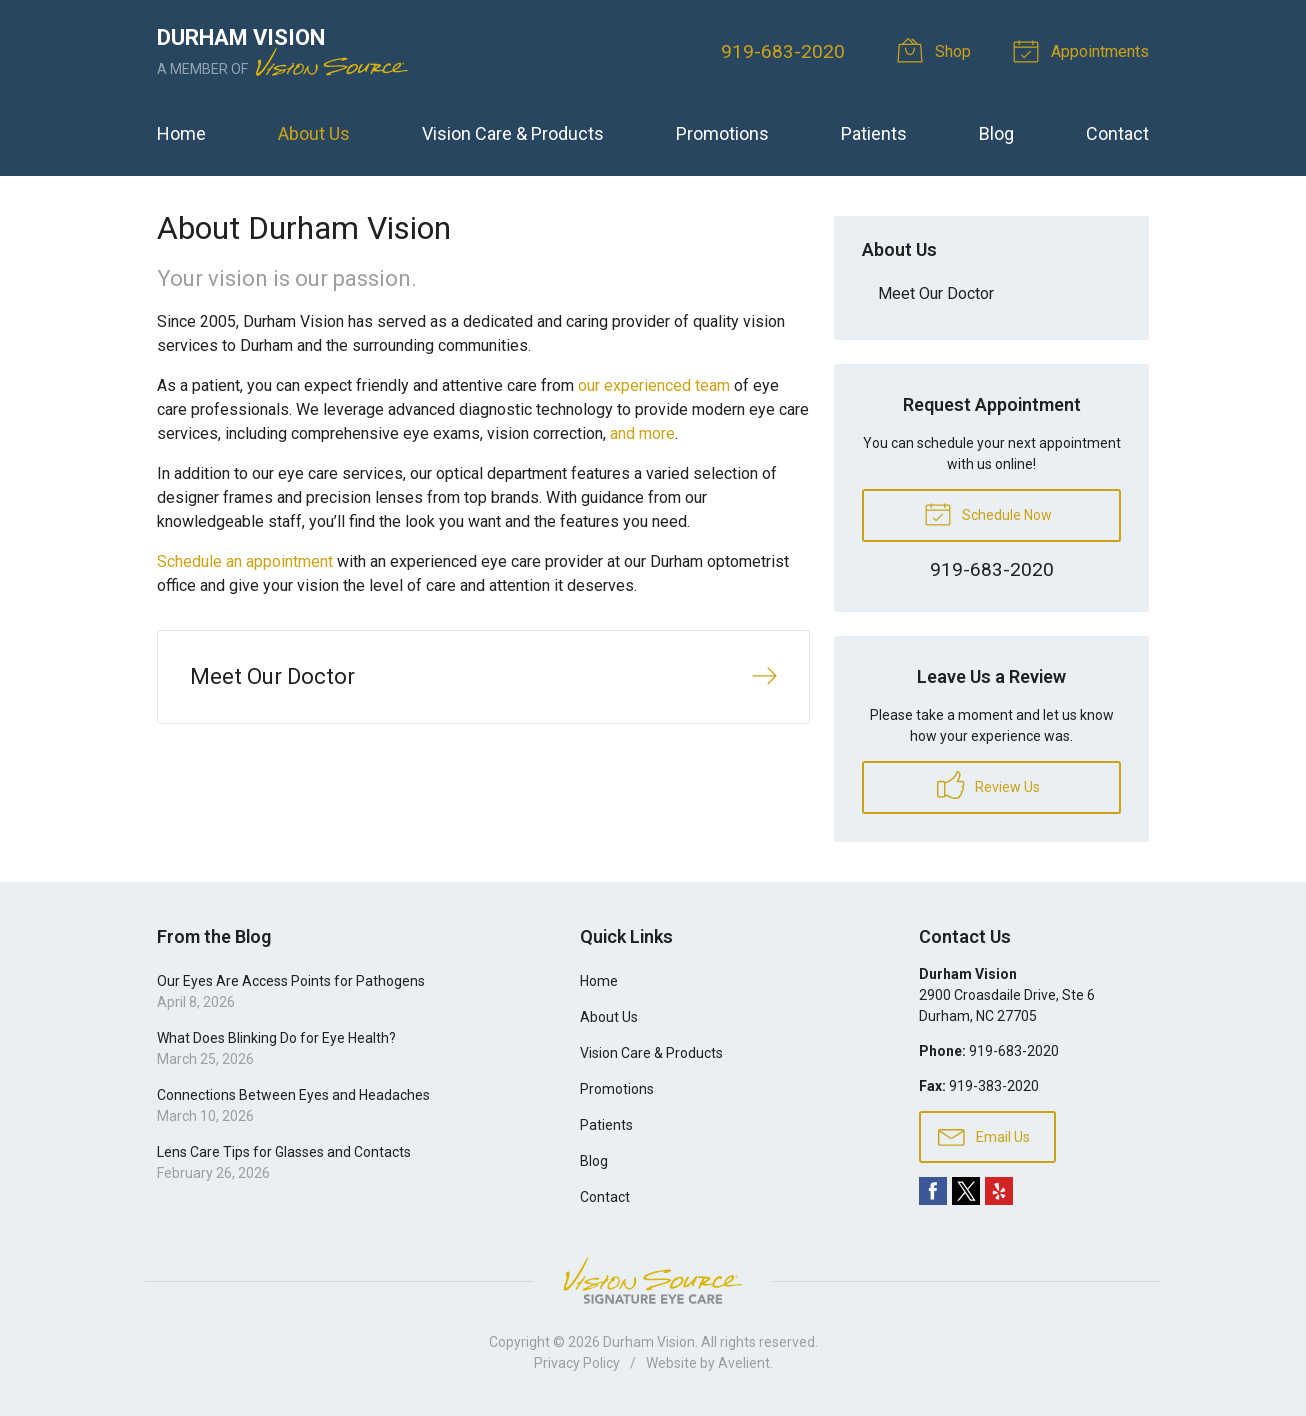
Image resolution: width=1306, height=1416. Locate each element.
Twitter (966, 1191)
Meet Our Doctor (936, 293)
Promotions (722, 133)
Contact (1117, 133)
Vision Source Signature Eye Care (653, 1280)
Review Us (988, 785)
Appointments (1084, 50)
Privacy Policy (577, 1363)
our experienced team (654, 385)
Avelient (744, 1363)
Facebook (933, 1191)
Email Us (984, 1136)
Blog (996, 133)
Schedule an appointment (245, 561)
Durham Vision (649, 1342)
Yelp (999, 1191)
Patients (874, 133)
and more (642, 433)
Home (181, 133)
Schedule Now (988, 513)
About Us (314, 133)
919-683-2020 (783, 51)
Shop (937, 50)
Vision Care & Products (513, 133)
